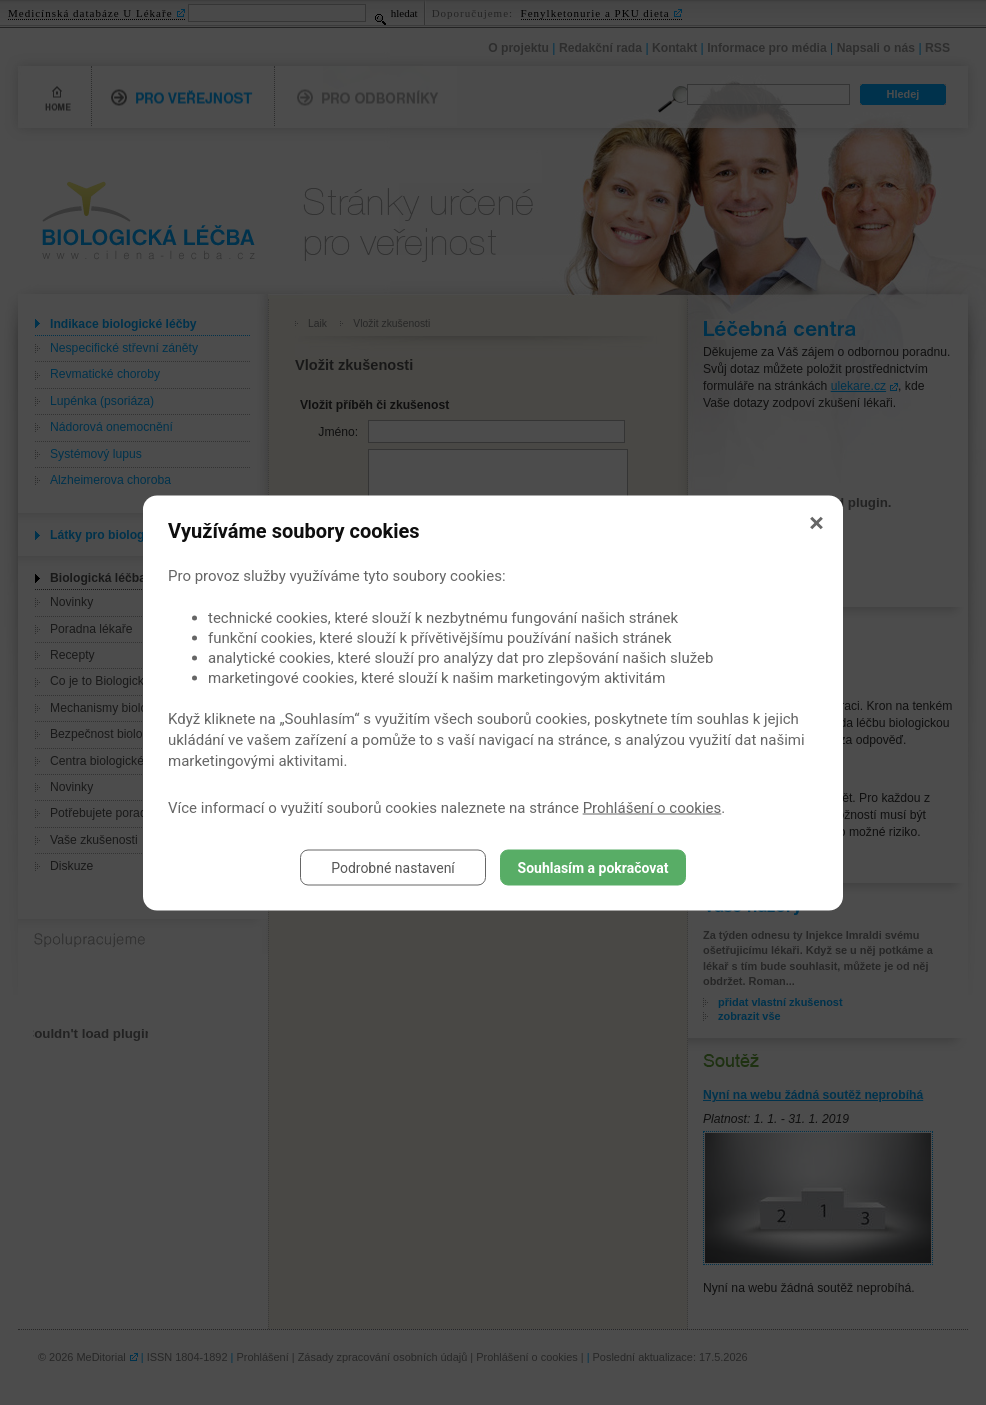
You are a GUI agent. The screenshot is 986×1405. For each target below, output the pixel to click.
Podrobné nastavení (393, 867)
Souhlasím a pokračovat (593, 867)
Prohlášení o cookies (652, 807)
